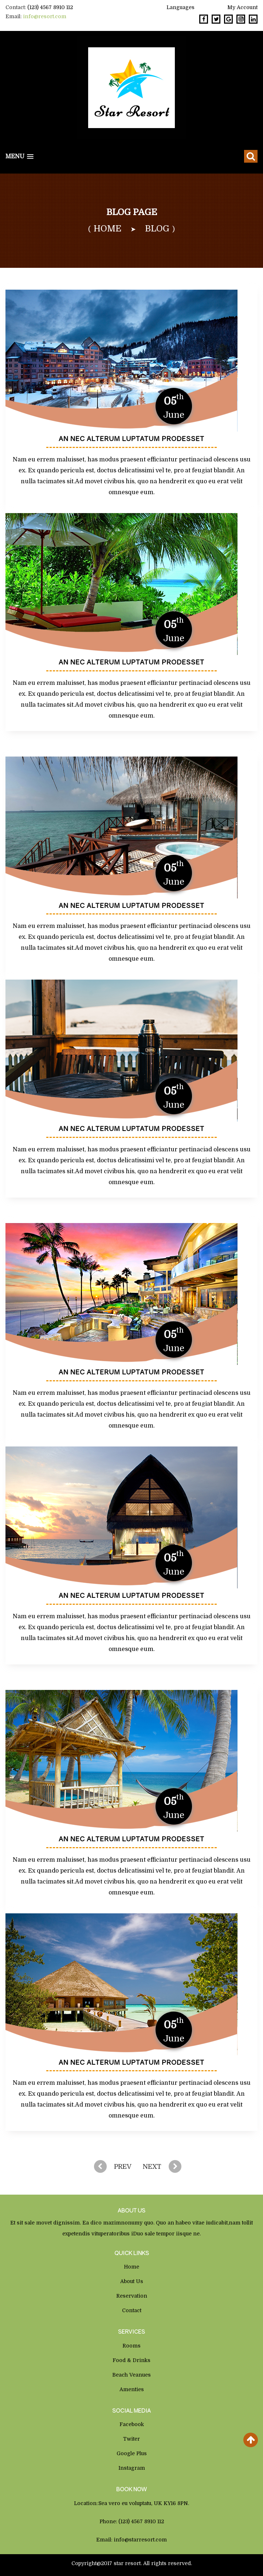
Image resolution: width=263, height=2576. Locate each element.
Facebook (131, 2424)
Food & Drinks (131, 2360)
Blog (157, 228)
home (107, 228)
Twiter (131, 2439)
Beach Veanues (131, 2375)
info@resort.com (44, 16)
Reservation (131, 2296)
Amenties (131, 2389)
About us (131, 2281)
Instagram (131, 2468)
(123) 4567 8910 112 (50, 7)
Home (131, 2267)
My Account (242, 7)
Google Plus (132, 2453)
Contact (131, 2310)
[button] (19, 157)
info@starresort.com (140, 2540)
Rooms (131, 2346)
